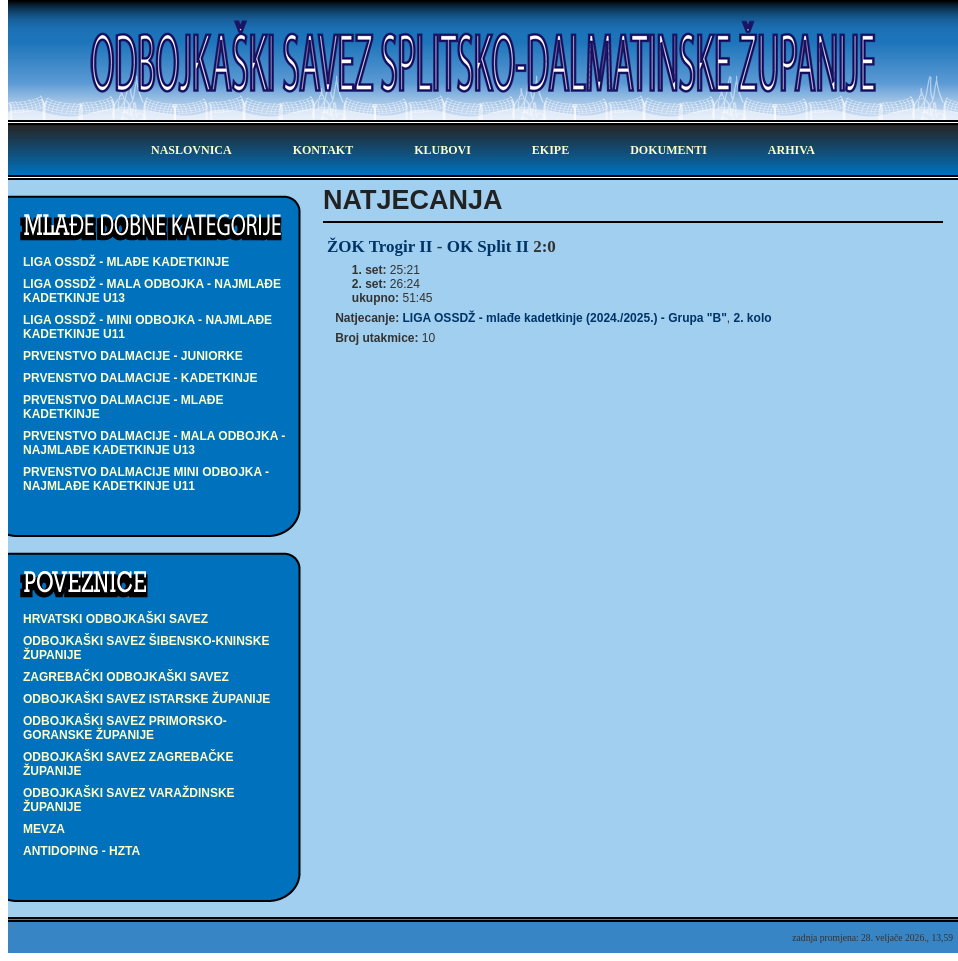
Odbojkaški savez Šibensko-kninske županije (146, 648)
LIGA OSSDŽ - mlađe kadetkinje (126, 262)
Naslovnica (191, 150)
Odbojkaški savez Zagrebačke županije (128, 764)
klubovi (442, 150)
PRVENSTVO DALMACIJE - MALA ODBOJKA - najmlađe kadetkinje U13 (154, 443)
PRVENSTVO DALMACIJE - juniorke (133, 356)
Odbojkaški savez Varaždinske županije (129, 800)
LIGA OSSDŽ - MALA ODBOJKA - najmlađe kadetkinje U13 (152, 291)
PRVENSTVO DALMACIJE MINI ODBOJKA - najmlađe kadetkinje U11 (146, 479)
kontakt (323, 150)
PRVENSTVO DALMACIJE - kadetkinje (140, 378)
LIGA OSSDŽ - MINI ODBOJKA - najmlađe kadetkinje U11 (147, 327)
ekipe (550, 150)
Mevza (44, 829)
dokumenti (668, 150)
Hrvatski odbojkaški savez (115, 619)
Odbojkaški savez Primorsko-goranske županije (125, 728)
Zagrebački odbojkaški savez (126, 677)
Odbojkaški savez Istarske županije (146, 699)
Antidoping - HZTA (81, 851)
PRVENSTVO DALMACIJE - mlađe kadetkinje (123, 407)
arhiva (791, 150)
